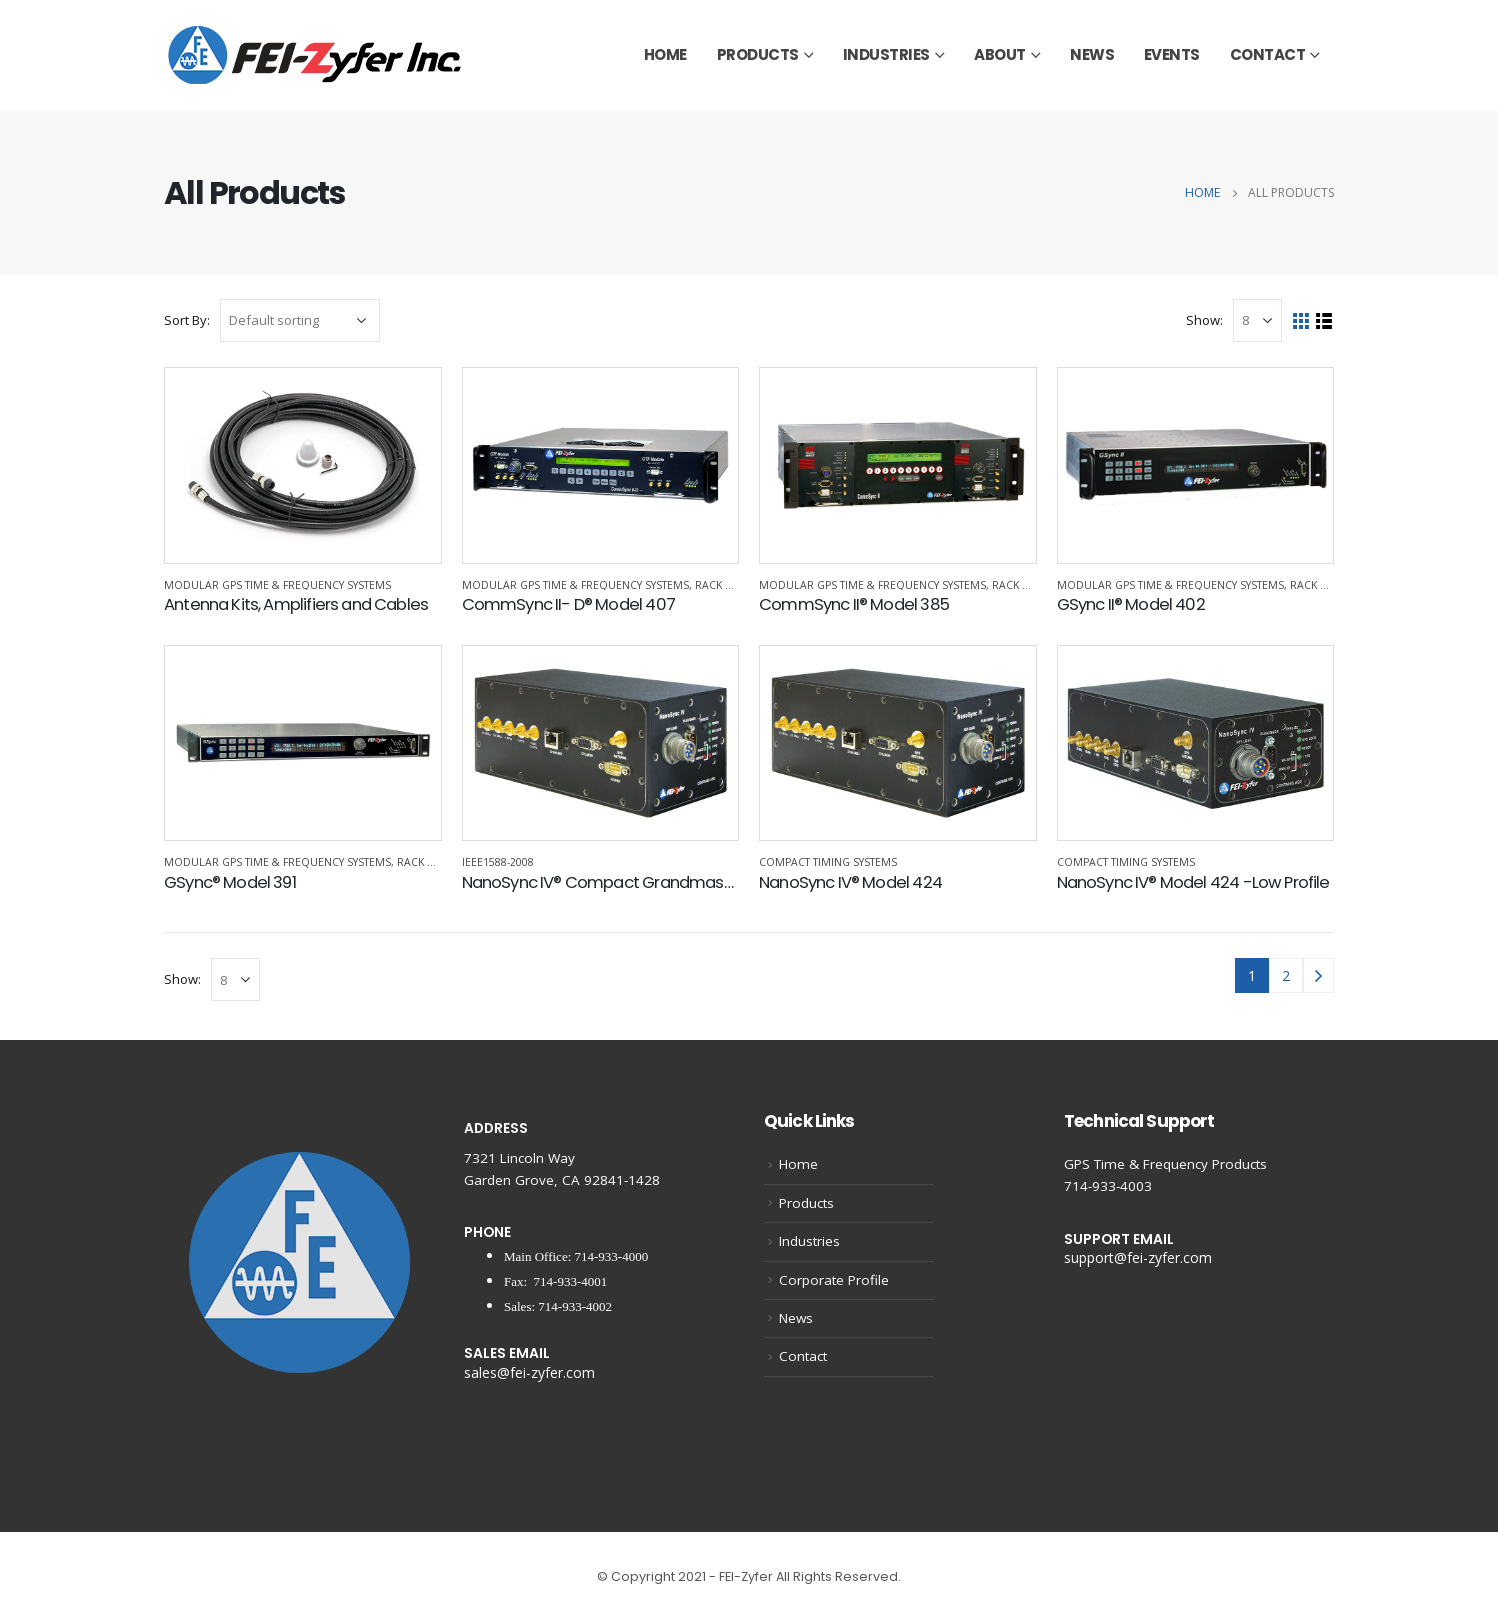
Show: (1204, 320)
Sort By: (187, 320)
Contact (1268, 54)
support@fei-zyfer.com (1138, 1257)
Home (665, 54)
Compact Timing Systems (828, 862)
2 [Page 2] (1286, 975)
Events (1172, 54)
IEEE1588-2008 (498, 862)
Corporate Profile (834, 1280)
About (1000, 54)
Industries (886, 54)
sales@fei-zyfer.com (529, 1372)
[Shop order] (300, 320)
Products (758, 54)
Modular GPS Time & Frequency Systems (277, 585)
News (1092, 54)
